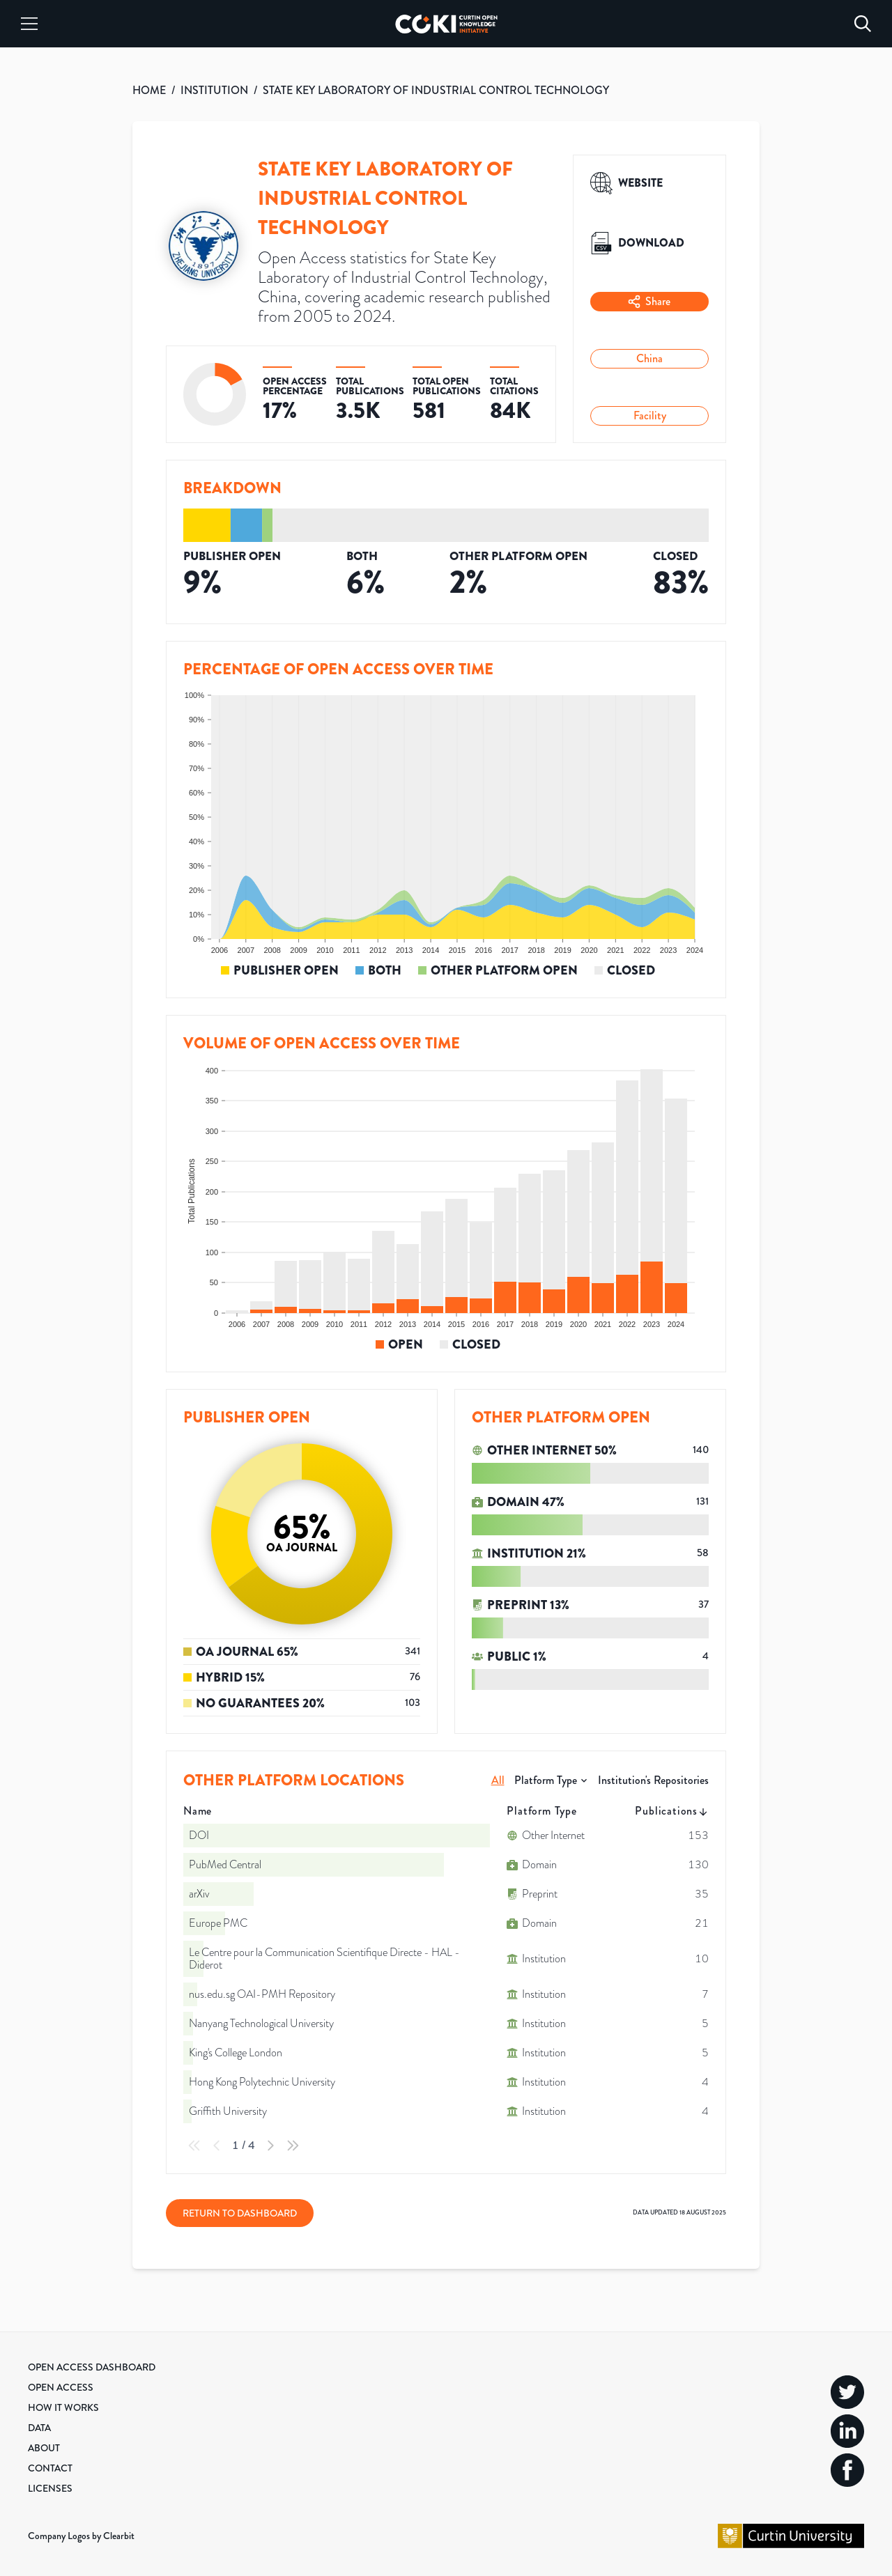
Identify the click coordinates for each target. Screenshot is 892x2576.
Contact (50, 2468)
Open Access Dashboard (91, 2367)
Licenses (50, 2488)
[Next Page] (270, 2145)
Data (39, 2428)
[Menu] (29, 24)
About (44, 2448)
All (498, 1780)
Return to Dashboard (240, 2213)
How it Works (63, 2407)
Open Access (60, 2387)
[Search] (863, 24)
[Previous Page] (217, 2145)
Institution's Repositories (653, 1780)
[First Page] (194, 2145)
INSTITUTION (214, 90)
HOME (149, 90)
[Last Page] (293, 2145)
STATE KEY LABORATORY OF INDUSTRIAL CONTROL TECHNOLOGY (436, 90)
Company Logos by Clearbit (81, 2536)
